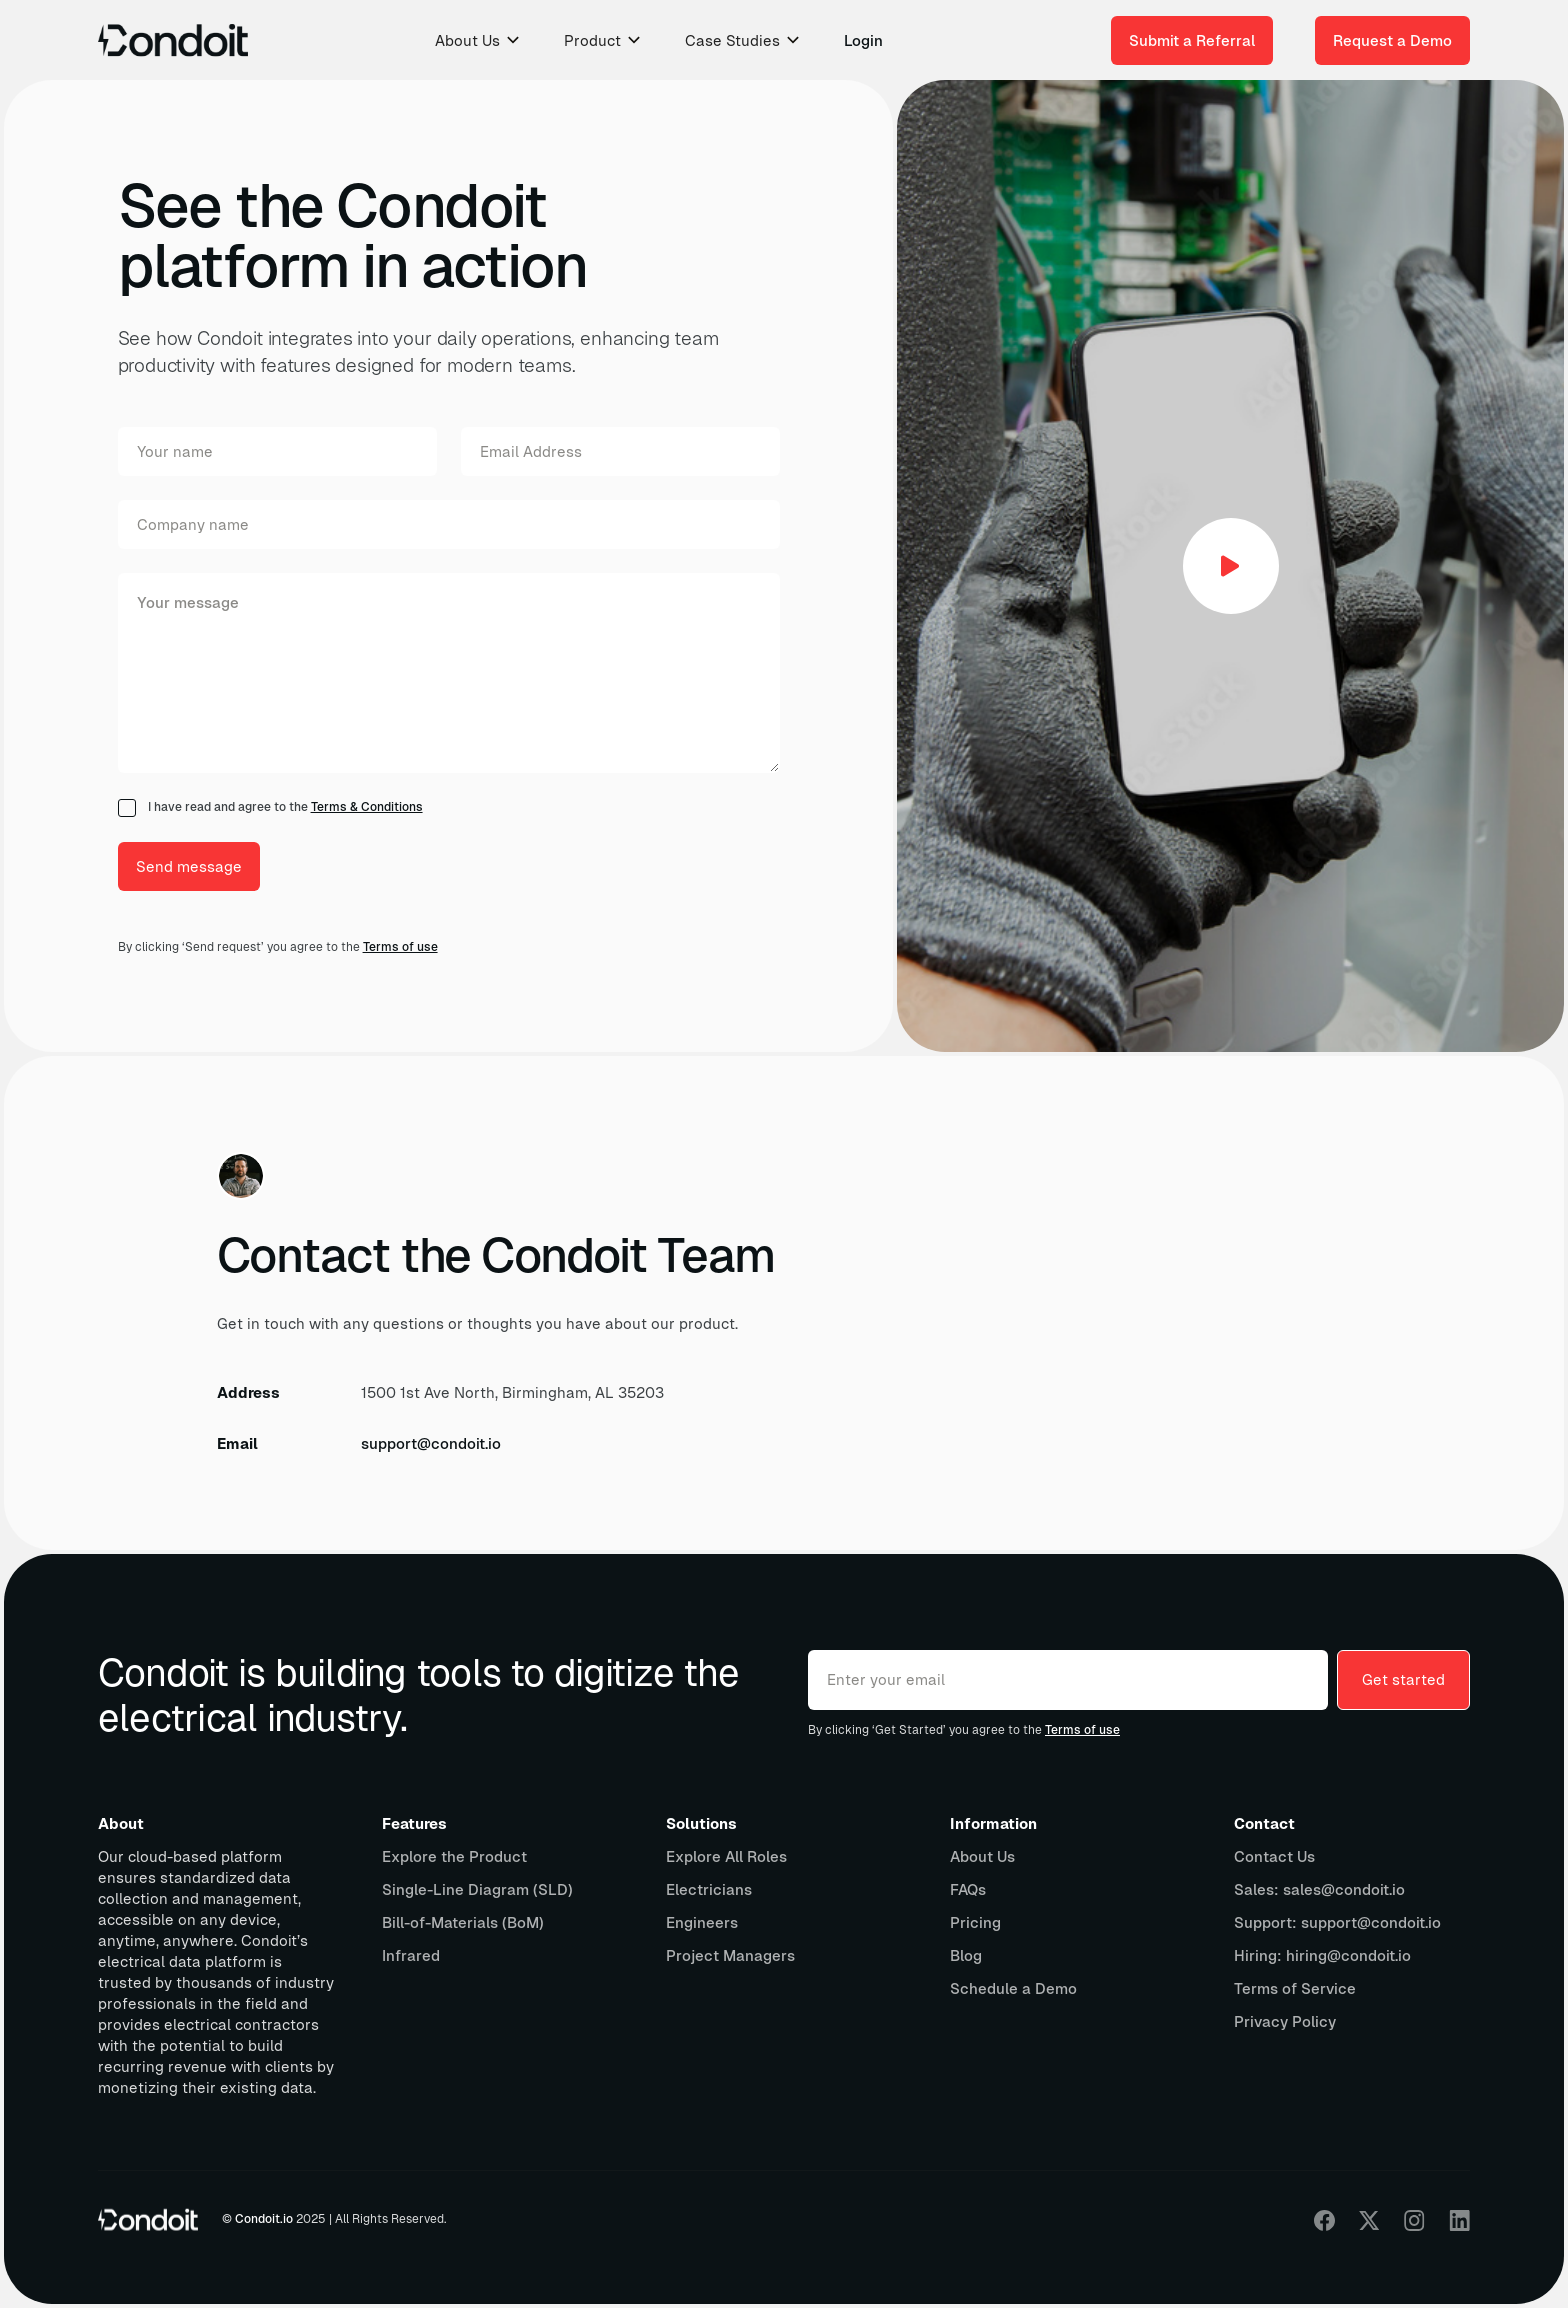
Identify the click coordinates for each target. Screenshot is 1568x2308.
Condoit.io (264, 2219)
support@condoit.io (431, 1443)
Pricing (975, 1922)
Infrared (411, 1955)
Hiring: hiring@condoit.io (1322, 1955)
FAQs (968, 1889)
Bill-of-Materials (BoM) (463, 1922)
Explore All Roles (726, 1856)
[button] (478, 40)
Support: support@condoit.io (1337, 1922)
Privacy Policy (1285, 2021)
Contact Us (1274, 1856)
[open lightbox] (1231, 566)
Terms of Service (1295, 1988)
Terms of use (400, 947)
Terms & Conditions (367, 807)
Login (863, 40)
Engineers (702, 1922)
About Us (982, 1856)
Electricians (709, 1889)
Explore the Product (454, 1856)
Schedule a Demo (1013, 1988)
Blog (966, 1955)
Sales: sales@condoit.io (1319, 1889)
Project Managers (730, 1955)
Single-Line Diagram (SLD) (477, 1889)
